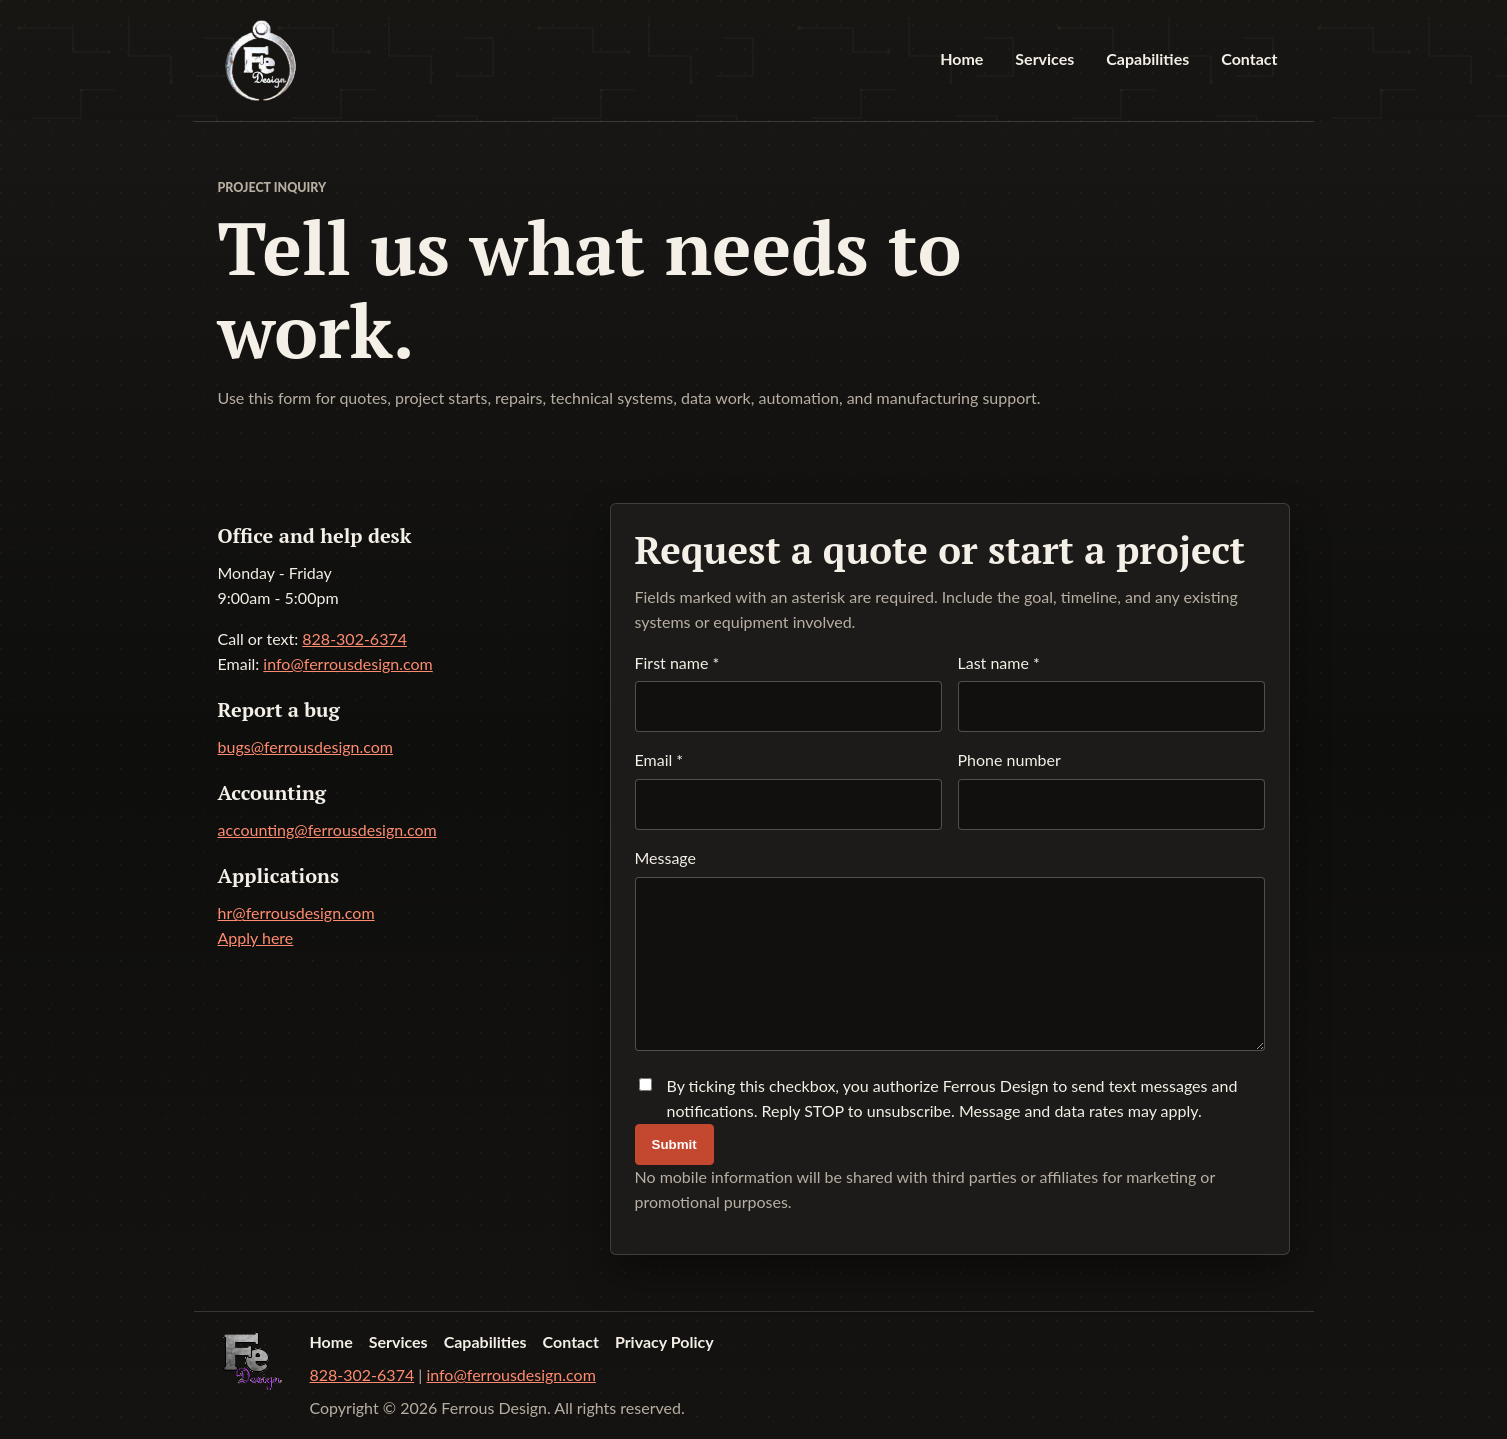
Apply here (256, 937)
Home (961, 58)
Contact (1249, 58)
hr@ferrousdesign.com (296, 912)
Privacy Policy (664, 1341)
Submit (674, 1144)
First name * (788, 693)
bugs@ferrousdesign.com (305, 746)
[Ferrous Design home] (260, 60)
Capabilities (1147, 58)
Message (950, 950)
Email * (788, 790)
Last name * (1111, 693)
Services (1044, 58)
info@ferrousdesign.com (347, 663)
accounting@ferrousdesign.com (327, 829)
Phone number (1111, 790)
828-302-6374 (354, 638)
